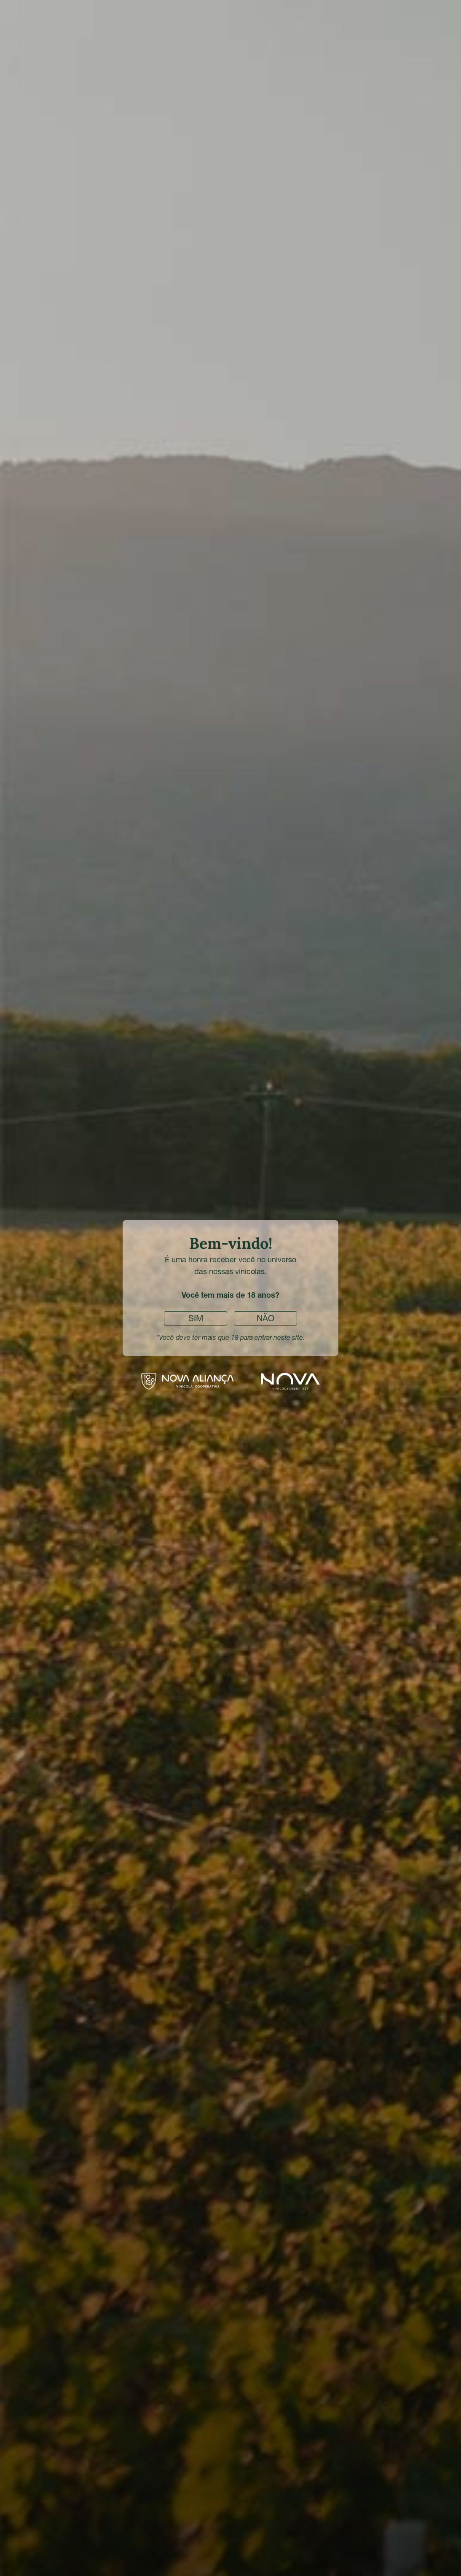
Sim (195, 1318)
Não (265, 1318)
